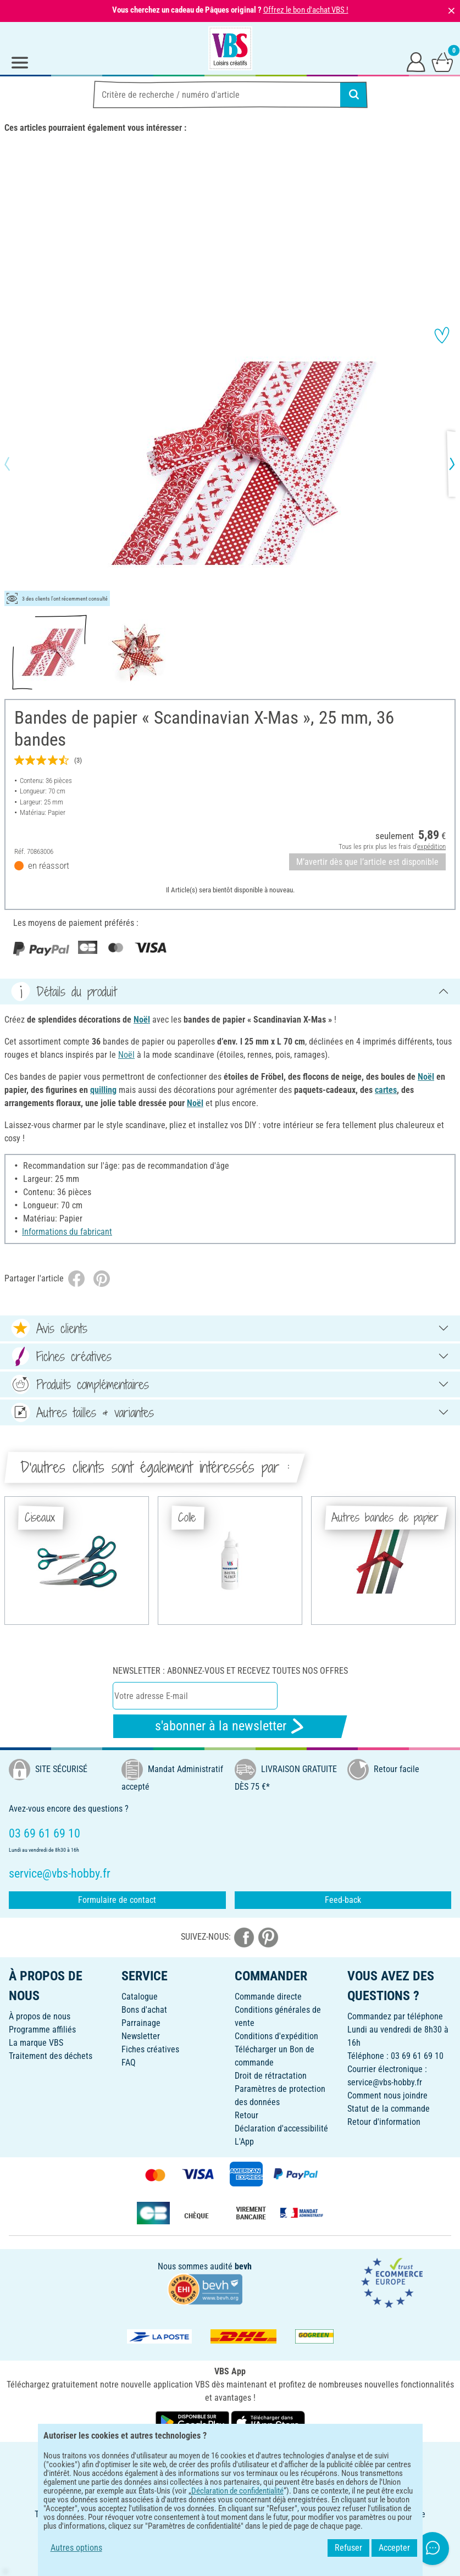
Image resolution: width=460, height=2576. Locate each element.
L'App (244, 2141)
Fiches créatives (150, 2049)
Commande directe (268, 1996)
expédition (431, 846)
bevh (243, 2266)
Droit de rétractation (271, 2075)
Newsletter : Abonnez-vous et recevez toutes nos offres (230, 1670)
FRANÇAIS (230, 2457)
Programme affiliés (42, 2029)
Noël (142, 1019)
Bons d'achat (144, 2010)
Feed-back (343, 1900)
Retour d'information (383, 2122)
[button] (16, 464)
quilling (103, 1090)
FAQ (128, 2062)
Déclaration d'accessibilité (281, 2128)
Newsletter (140, 2036)
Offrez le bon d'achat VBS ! (305, 10)
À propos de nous (39, 2016)
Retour (246, 2115)
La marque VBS (36, 2043)
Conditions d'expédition (276, 2036)
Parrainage (140, 2023)
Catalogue (139, 1996)
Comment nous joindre (387, 2095)
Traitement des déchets (50, 2056)
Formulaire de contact (117, 1900)
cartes (386, 1090)
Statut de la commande (388, 2108)
